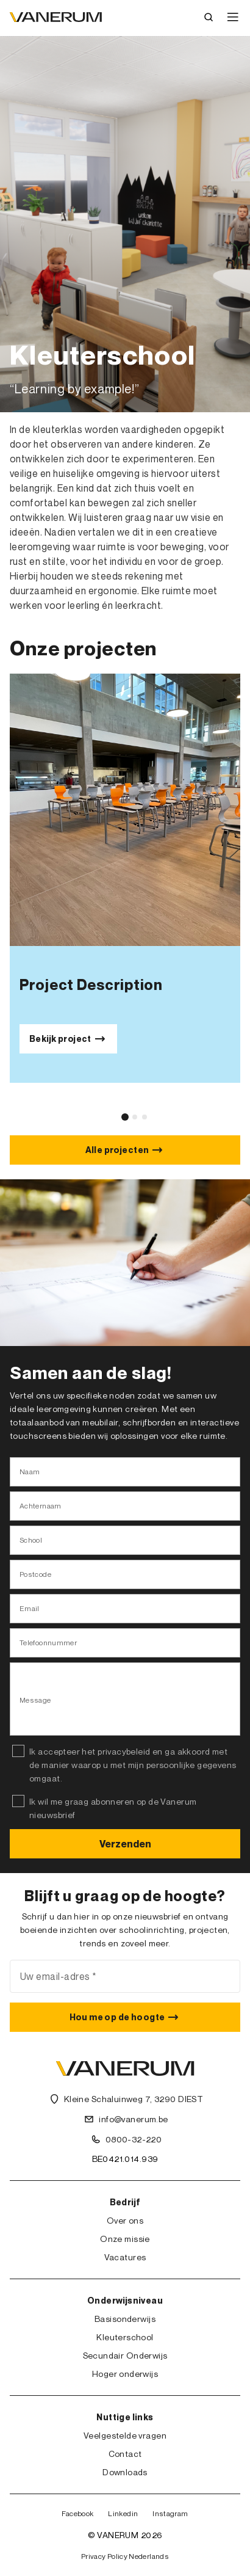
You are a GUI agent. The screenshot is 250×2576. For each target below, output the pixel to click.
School (31, 1540)
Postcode (35, 1574)
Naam (30, 1471)
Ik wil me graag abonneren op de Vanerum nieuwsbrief (112, 1808)
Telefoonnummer (48, 1642)
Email (30, 1608)
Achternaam (41, 1505)
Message (35, 1700)
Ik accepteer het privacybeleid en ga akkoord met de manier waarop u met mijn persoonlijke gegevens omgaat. (133, 1764)
